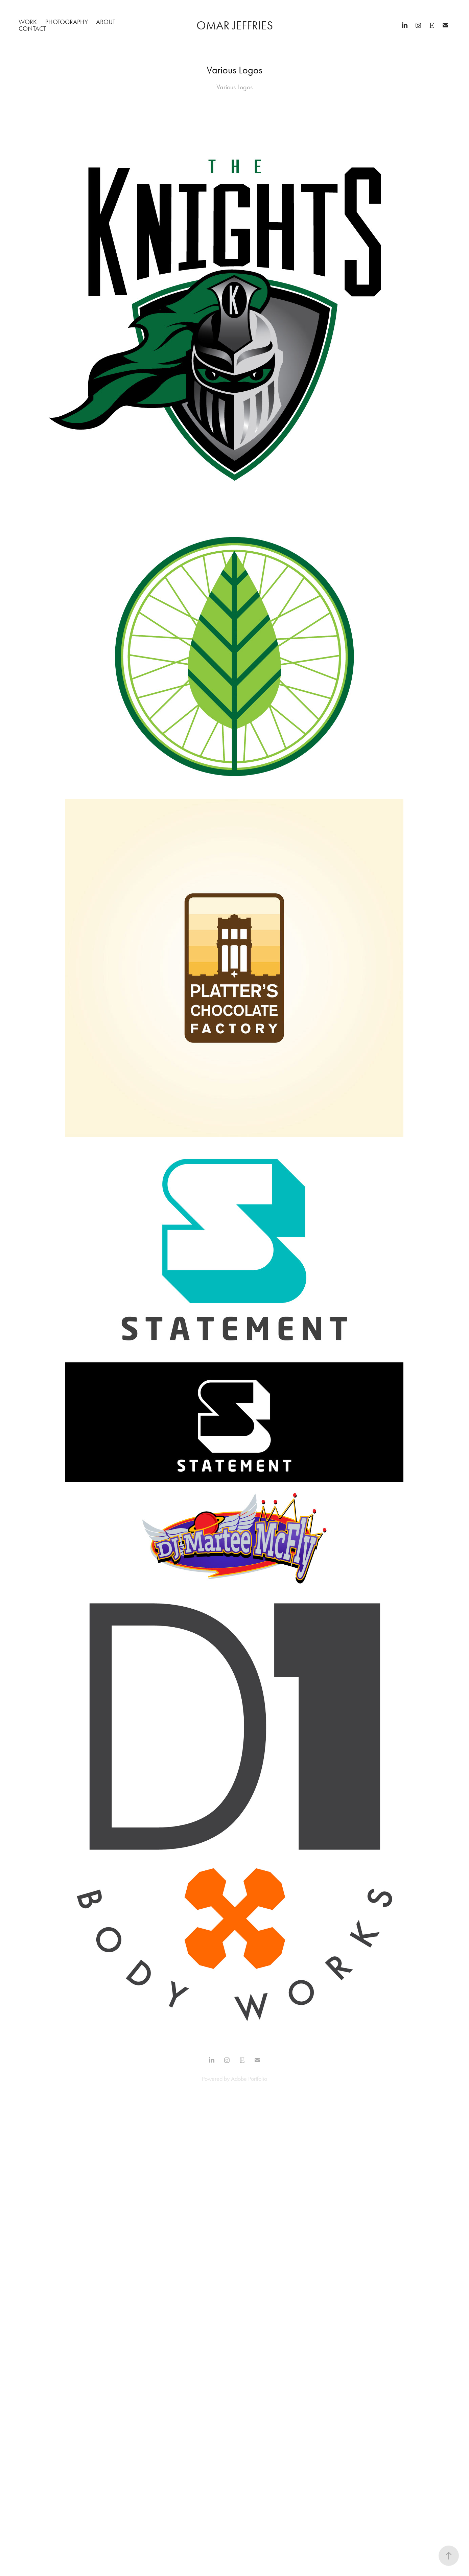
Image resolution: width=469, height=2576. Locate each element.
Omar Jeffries (234, 25)
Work (28, 22)
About (105, 22)
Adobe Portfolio (249, 2079)
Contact (32, 28)
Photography (66, 22)
